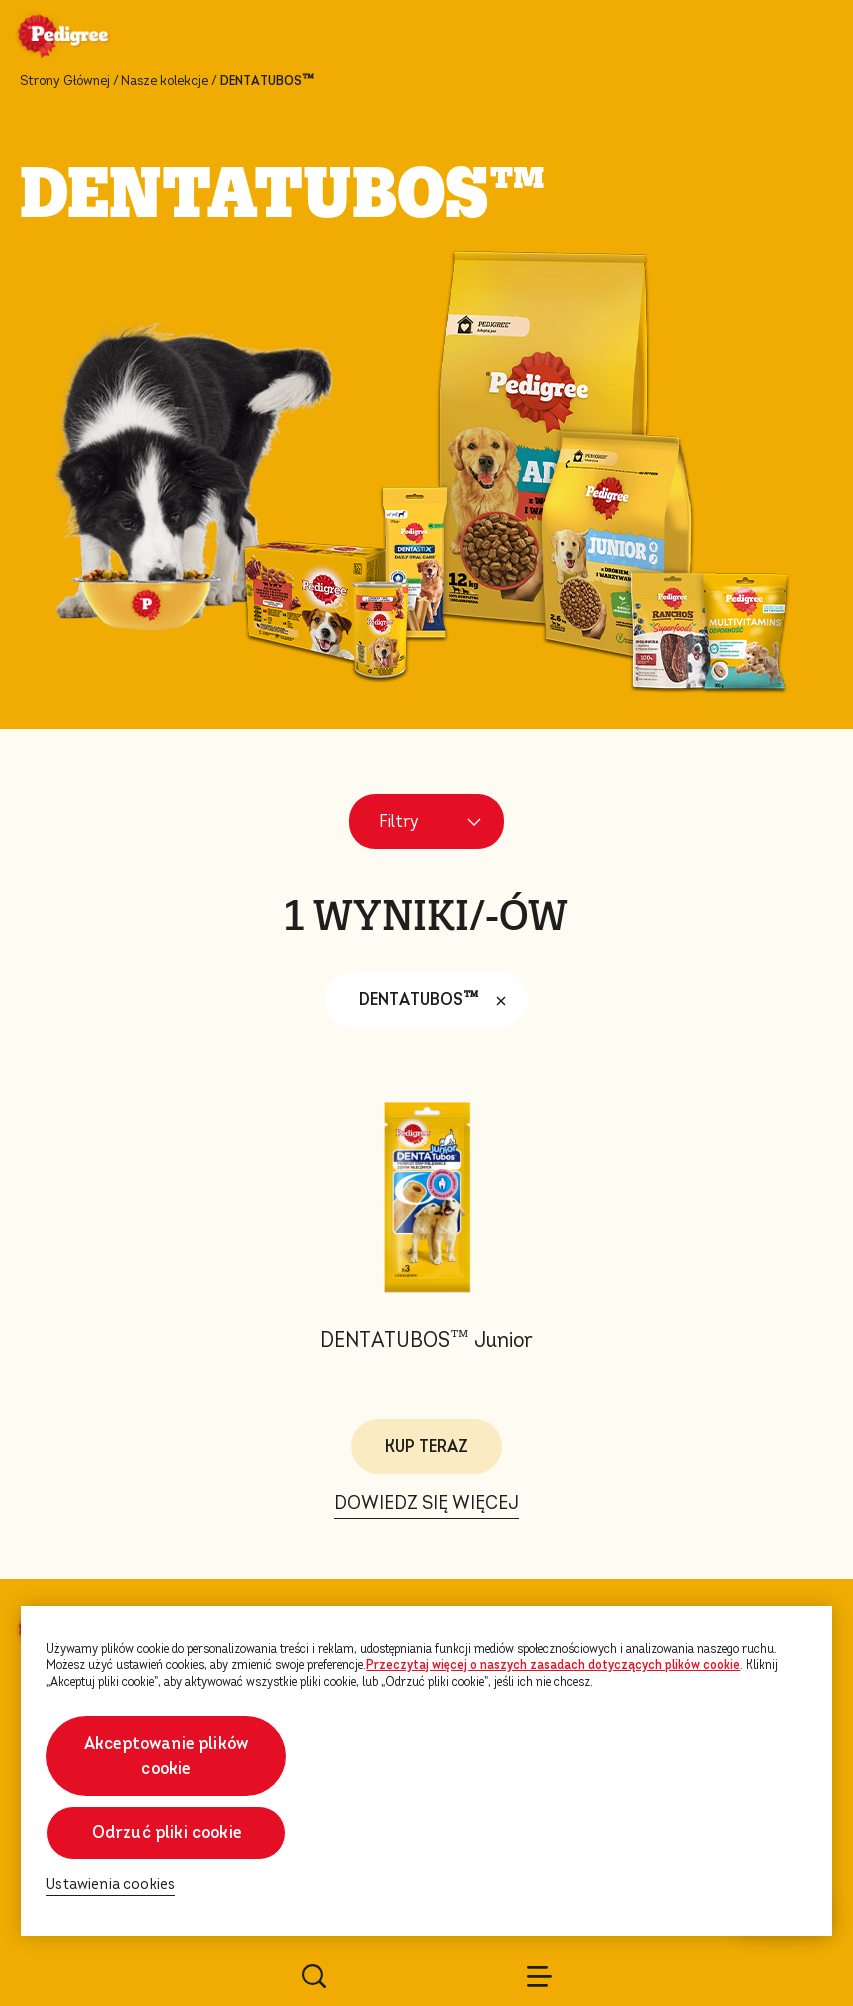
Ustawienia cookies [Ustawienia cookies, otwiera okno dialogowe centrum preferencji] (110, 1884)
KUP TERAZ (426, 1446)
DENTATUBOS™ (437, 1000)
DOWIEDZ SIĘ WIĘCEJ (426, 1502)
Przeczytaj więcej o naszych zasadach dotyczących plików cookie (553, 1665)
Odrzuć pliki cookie (166, 1832)
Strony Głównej (65, 81)
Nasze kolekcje (164, 81)
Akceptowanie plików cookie (166, 1756)
